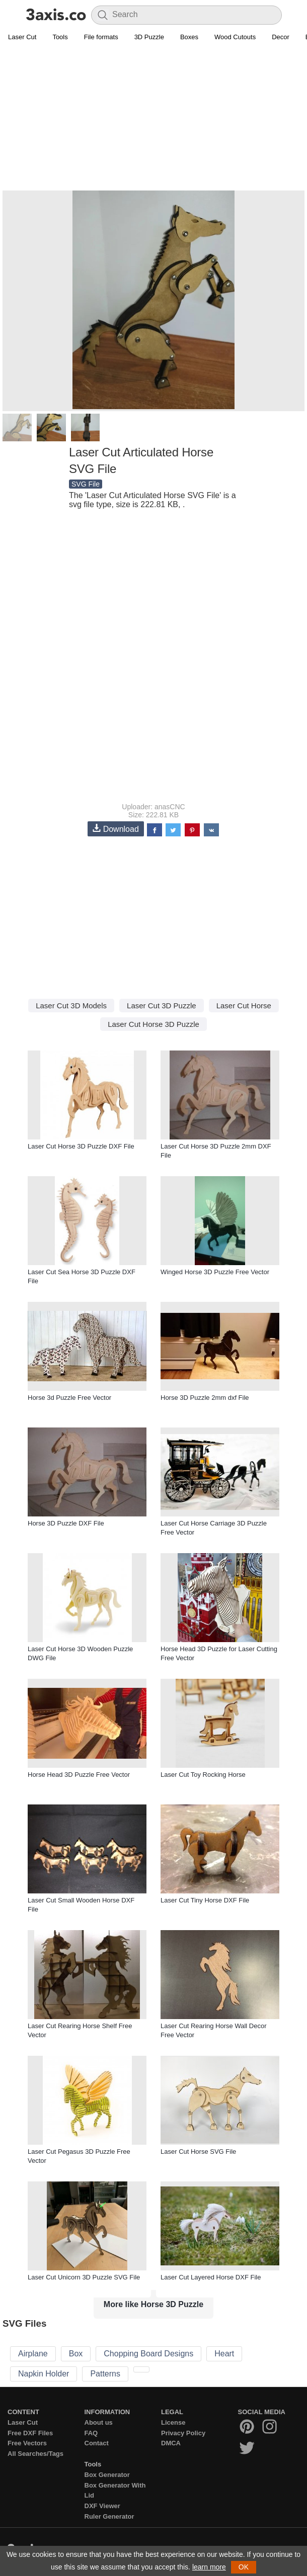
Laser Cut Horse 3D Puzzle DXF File (81, 1146)
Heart (224, 2353)
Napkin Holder (43, 2373)
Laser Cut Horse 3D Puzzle (153, 1024)
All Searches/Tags (35, 2453)
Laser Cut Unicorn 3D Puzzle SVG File (84, 2277)
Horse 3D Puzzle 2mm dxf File (205, 1397)
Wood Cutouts (235, 37)
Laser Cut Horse (243, 1005)
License (173, 2422)
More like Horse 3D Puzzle (153, 2304)
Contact (97, 2443)
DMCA (171, 2443)
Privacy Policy (183, 2433)
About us (99, 2422)
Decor (280, 37)
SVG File (85, 484)
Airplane (33, 2353)
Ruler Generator (109, 2516)
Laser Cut (22, 37)
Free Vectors (27, 2443)
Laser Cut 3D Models (71, 1005)
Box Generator (107, 2474)
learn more (209, 2567)
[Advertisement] (153, 118)
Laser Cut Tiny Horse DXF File (205, 1900)
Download (116, 828)
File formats (101, 37)
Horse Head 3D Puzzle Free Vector (79, 1774)
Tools (59, 37)
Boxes (189, 37)
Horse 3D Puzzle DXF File (66, 1523)
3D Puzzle (149, 37)
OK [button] (244, 2567)
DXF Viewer (102, 2506)
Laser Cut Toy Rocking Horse (203, 1774)
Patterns (105, 2373)
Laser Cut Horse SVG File (198, 2151)
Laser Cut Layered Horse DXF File (211, 2277)
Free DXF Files (30, 2433)
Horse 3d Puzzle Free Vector (69, 1397)
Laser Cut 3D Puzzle (161, 1005)
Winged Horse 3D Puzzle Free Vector (215, 1272)
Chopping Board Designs (148, 2353)
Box (76, 2353)
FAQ (91, 2433)
